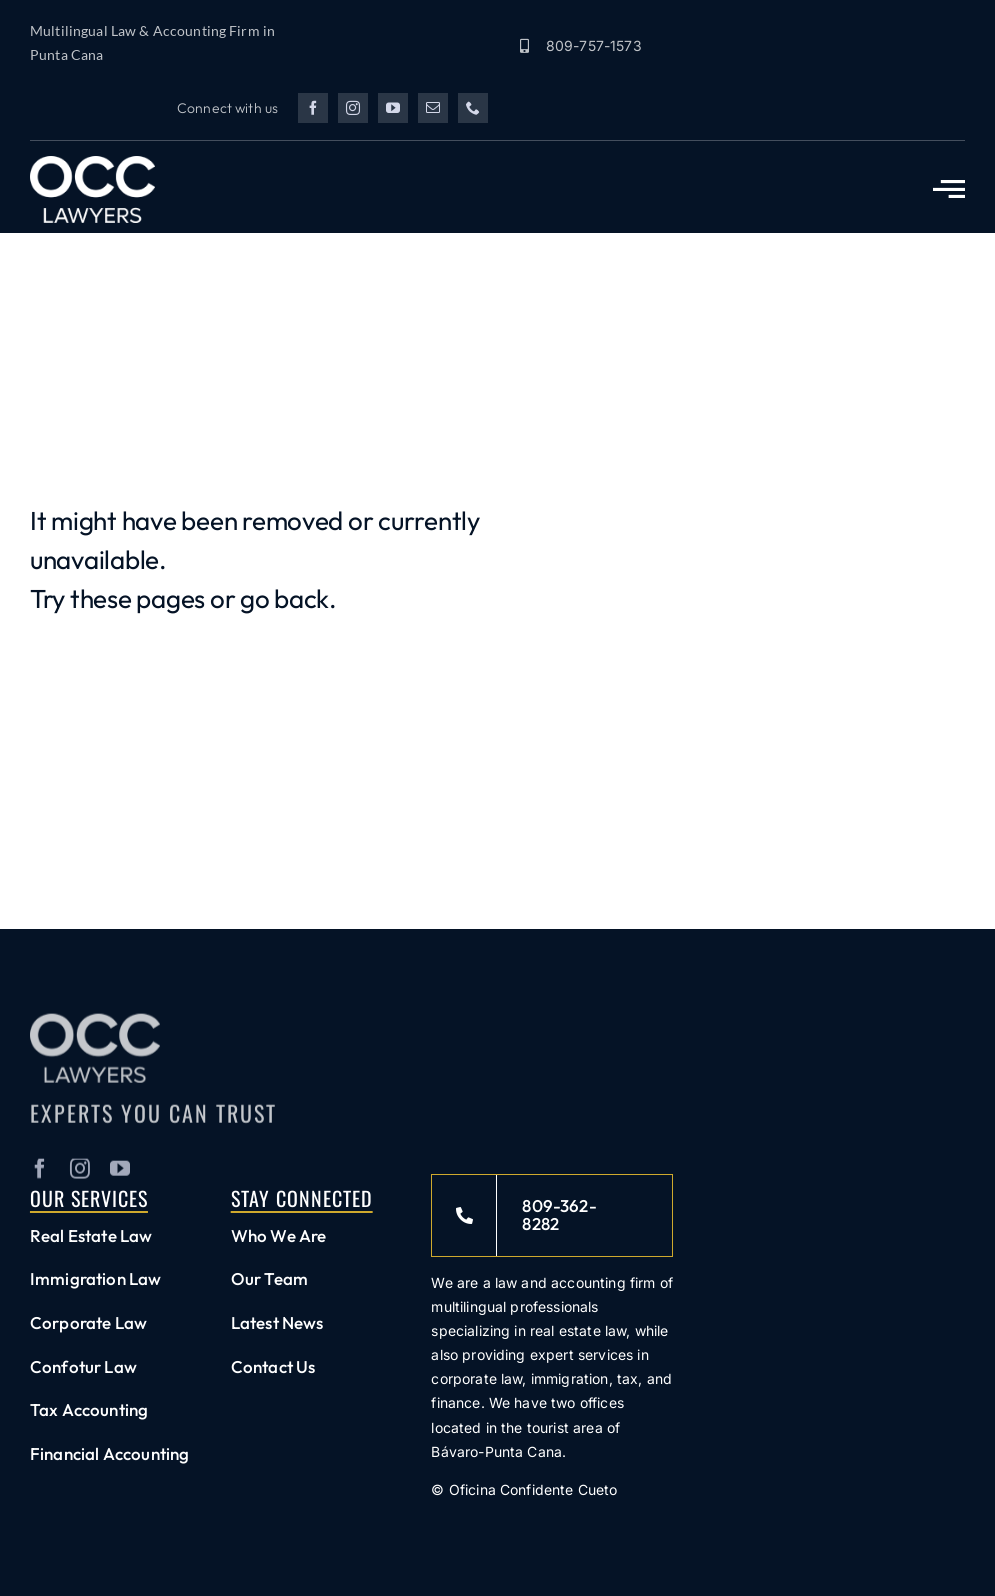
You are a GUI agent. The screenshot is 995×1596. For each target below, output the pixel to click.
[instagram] (353, 108)
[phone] (473, 108)
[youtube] (393, 108)
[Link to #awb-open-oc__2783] (949, 189)
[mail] (433, 108)
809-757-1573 (594, 45)
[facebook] (313, 108)
